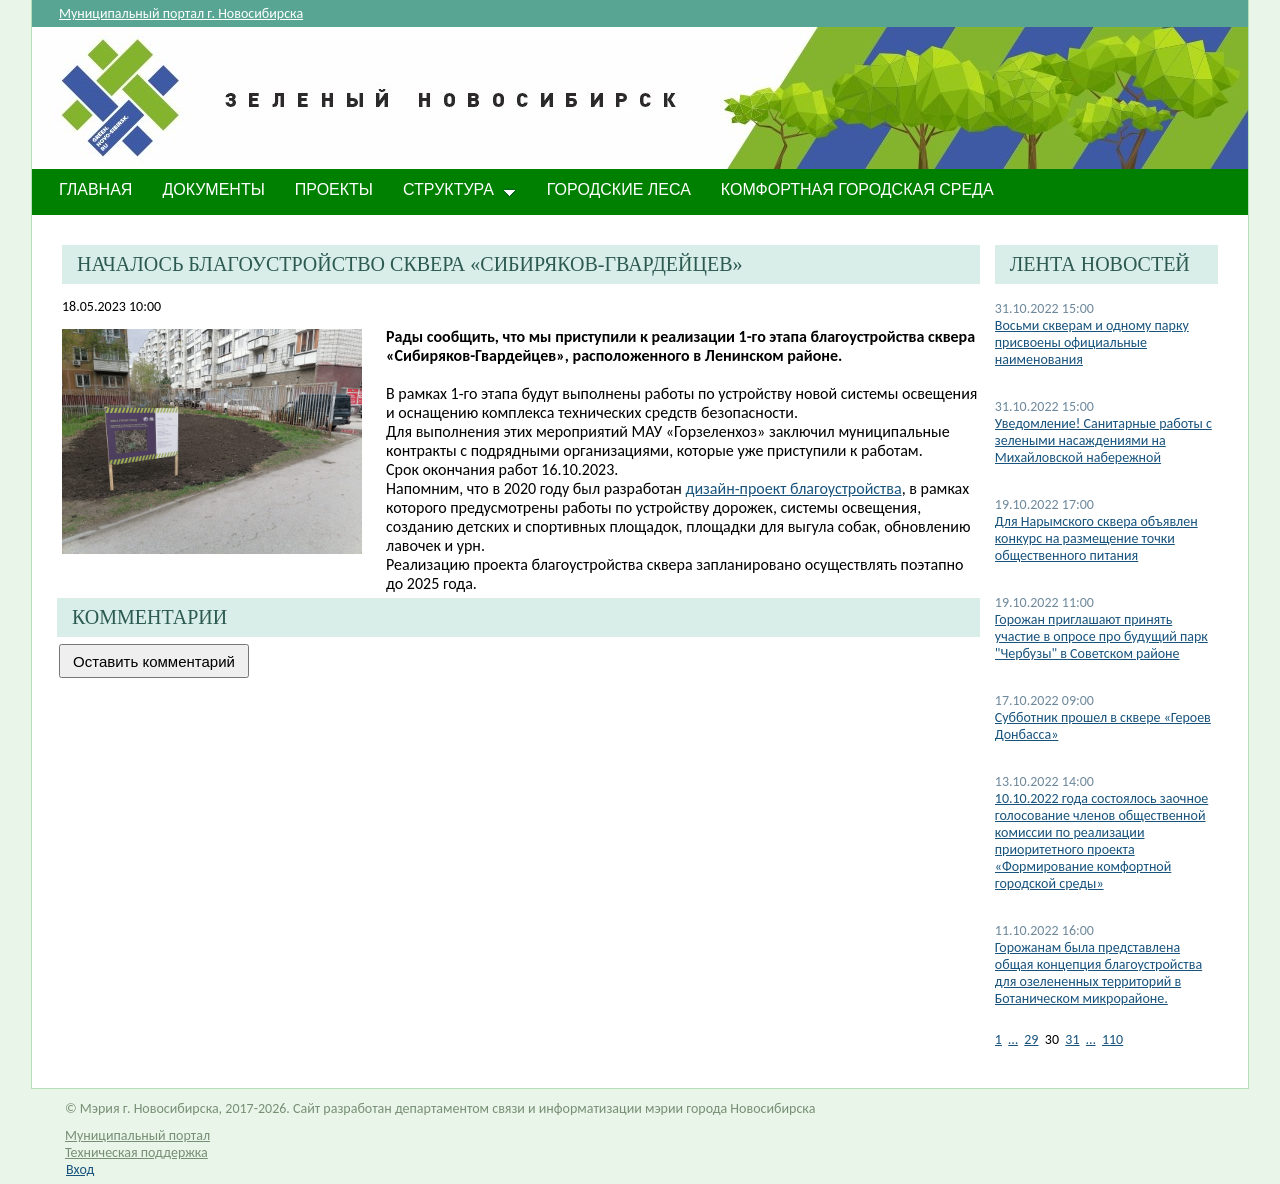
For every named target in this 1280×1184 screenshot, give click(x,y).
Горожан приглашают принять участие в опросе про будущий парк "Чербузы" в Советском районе (1101, 636)
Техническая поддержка (136, 1152)
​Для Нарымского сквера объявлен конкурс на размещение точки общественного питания (1096, 538)
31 (1072, 1039)
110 (1112, 1039)
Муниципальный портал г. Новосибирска (181, 13)
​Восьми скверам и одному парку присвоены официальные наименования (1092, 342)
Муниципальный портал (137, 1135)
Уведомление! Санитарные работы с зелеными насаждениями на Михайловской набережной (1103, 440)
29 (1031, 1039)
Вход (80, 1169)
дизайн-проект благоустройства (794, 488)
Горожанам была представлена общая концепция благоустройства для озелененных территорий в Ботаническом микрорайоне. (1098, 973)
